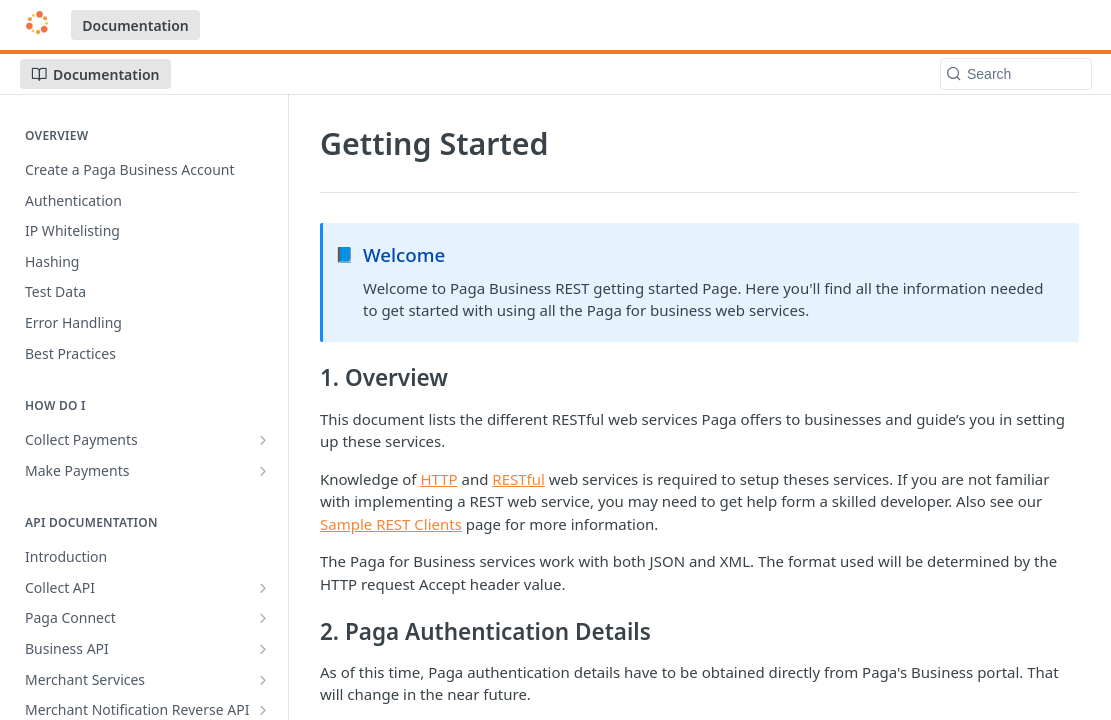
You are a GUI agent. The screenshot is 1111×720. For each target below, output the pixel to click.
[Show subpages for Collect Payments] (263, 440)
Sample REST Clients (391, 524)
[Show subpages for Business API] (263, 649)
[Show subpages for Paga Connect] (263, 618)
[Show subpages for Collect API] (263, 588)
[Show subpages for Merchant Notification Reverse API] (263, 710)
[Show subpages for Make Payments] (263, 471)
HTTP (438, 479)
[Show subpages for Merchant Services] (263, 680)
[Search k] (1016, 74)
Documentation (135, 25)
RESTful (518, 479)
